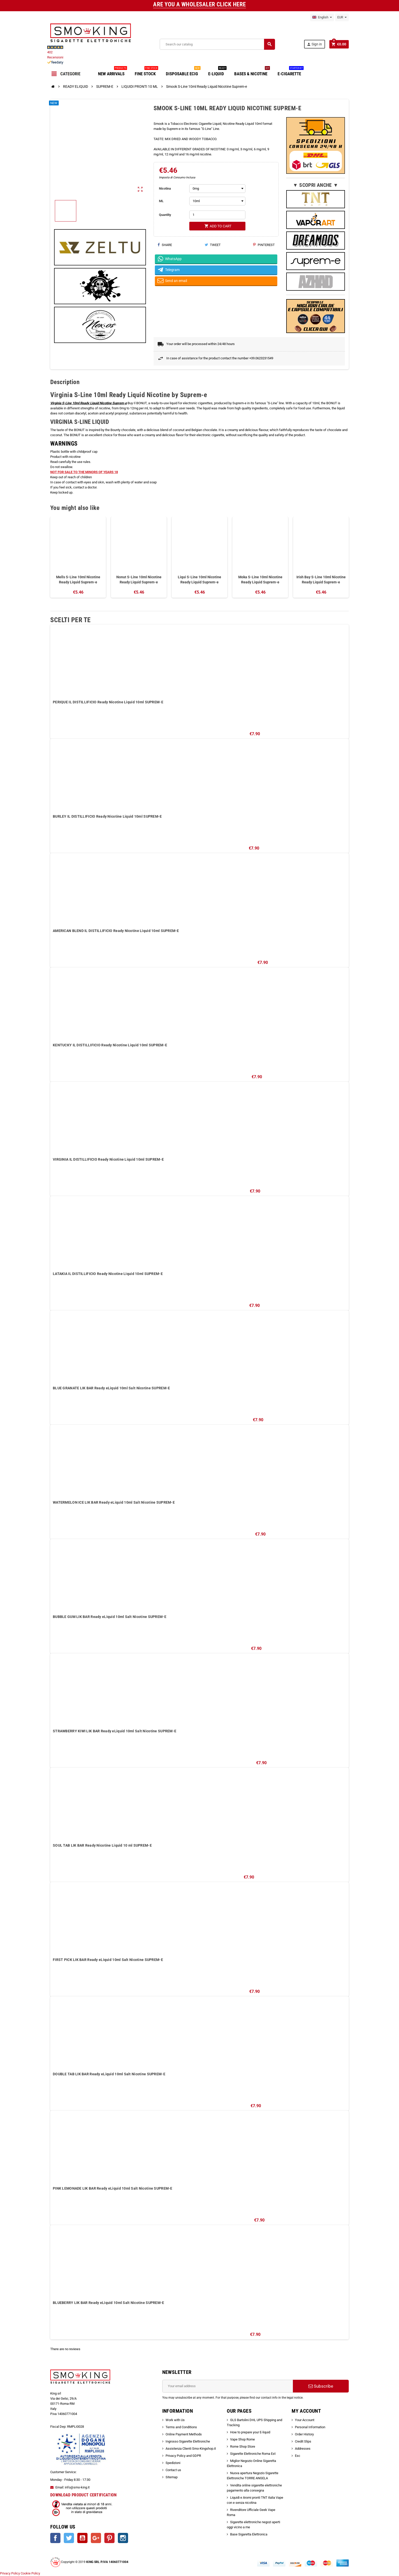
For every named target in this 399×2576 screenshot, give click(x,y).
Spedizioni (173, 2463)
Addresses (302, 2448)
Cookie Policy (30, 2573)
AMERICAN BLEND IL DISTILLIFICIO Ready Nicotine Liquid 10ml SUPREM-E (116, 931)
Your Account (304, 2420)
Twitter (69, 2538)
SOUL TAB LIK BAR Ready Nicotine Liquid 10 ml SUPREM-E (102, 1845)
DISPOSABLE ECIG (183, 71)
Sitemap (172, 2477)
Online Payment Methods (184, 2434)
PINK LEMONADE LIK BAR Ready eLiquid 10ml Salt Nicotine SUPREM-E (112, 2188)
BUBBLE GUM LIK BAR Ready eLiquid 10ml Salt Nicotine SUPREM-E (109, 1617)
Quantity (165, 215)
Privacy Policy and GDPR (183, 2456)
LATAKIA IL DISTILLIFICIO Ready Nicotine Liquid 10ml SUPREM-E (108, 1274)
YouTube (82, 2538)
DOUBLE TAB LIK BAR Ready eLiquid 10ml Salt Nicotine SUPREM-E (109, 2074)
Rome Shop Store (242, 2446)
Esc (297, 2456)
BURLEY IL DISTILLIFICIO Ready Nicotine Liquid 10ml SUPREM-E (107, 816)
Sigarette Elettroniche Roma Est (253, 2454)
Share (164, 245)
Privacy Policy (10, 2573)
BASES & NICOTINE (252, 71)
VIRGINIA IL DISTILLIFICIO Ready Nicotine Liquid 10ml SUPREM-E (108, 1159)
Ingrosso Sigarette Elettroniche (188, 2441)
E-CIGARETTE (291, 71)
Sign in (314, 44)
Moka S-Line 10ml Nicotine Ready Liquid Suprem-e (260, 579)
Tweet (213, 245)
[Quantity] (217, 215)
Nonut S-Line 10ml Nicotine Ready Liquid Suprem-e (138, 579)
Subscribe (320, 2386)
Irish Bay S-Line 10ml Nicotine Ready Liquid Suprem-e (321, 579)
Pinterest (264, 245)
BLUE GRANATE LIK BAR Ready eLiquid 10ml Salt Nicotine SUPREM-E (111, 1388)
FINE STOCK (146, 71)
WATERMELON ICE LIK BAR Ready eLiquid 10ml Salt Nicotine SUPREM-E (114, 1502)
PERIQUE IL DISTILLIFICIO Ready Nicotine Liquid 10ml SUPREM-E (108, 702)
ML (161, 201)
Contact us (173, 2470)
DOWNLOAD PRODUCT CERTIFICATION (83, 2495)
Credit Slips (303, 2441)
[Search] (217, 44)
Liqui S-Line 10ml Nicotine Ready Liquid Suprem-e (199, 579)
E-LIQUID (217, 71)
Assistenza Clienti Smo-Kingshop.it (191, 2448)
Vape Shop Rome (242, 2439)
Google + (96, 2538)
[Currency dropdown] (342, 17)
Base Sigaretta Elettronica (248, 2534)
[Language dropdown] (322, 17)
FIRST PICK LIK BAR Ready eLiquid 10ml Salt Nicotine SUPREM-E (108, 1960)
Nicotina (165, 188)
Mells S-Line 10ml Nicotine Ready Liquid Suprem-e (78, 579)
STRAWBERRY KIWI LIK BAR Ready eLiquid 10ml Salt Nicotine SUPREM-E (114, 1731)
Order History (304, 2434)
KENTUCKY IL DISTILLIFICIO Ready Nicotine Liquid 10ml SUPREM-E (110, 1045)
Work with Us (175, 2420)
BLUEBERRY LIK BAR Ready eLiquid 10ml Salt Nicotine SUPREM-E (108, 2303)
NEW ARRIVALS (112, 71)
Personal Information (310, 2427)
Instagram (123, 2538)
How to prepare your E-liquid (250, 2432)
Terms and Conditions (181, 2427)
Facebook (55, 2538)
